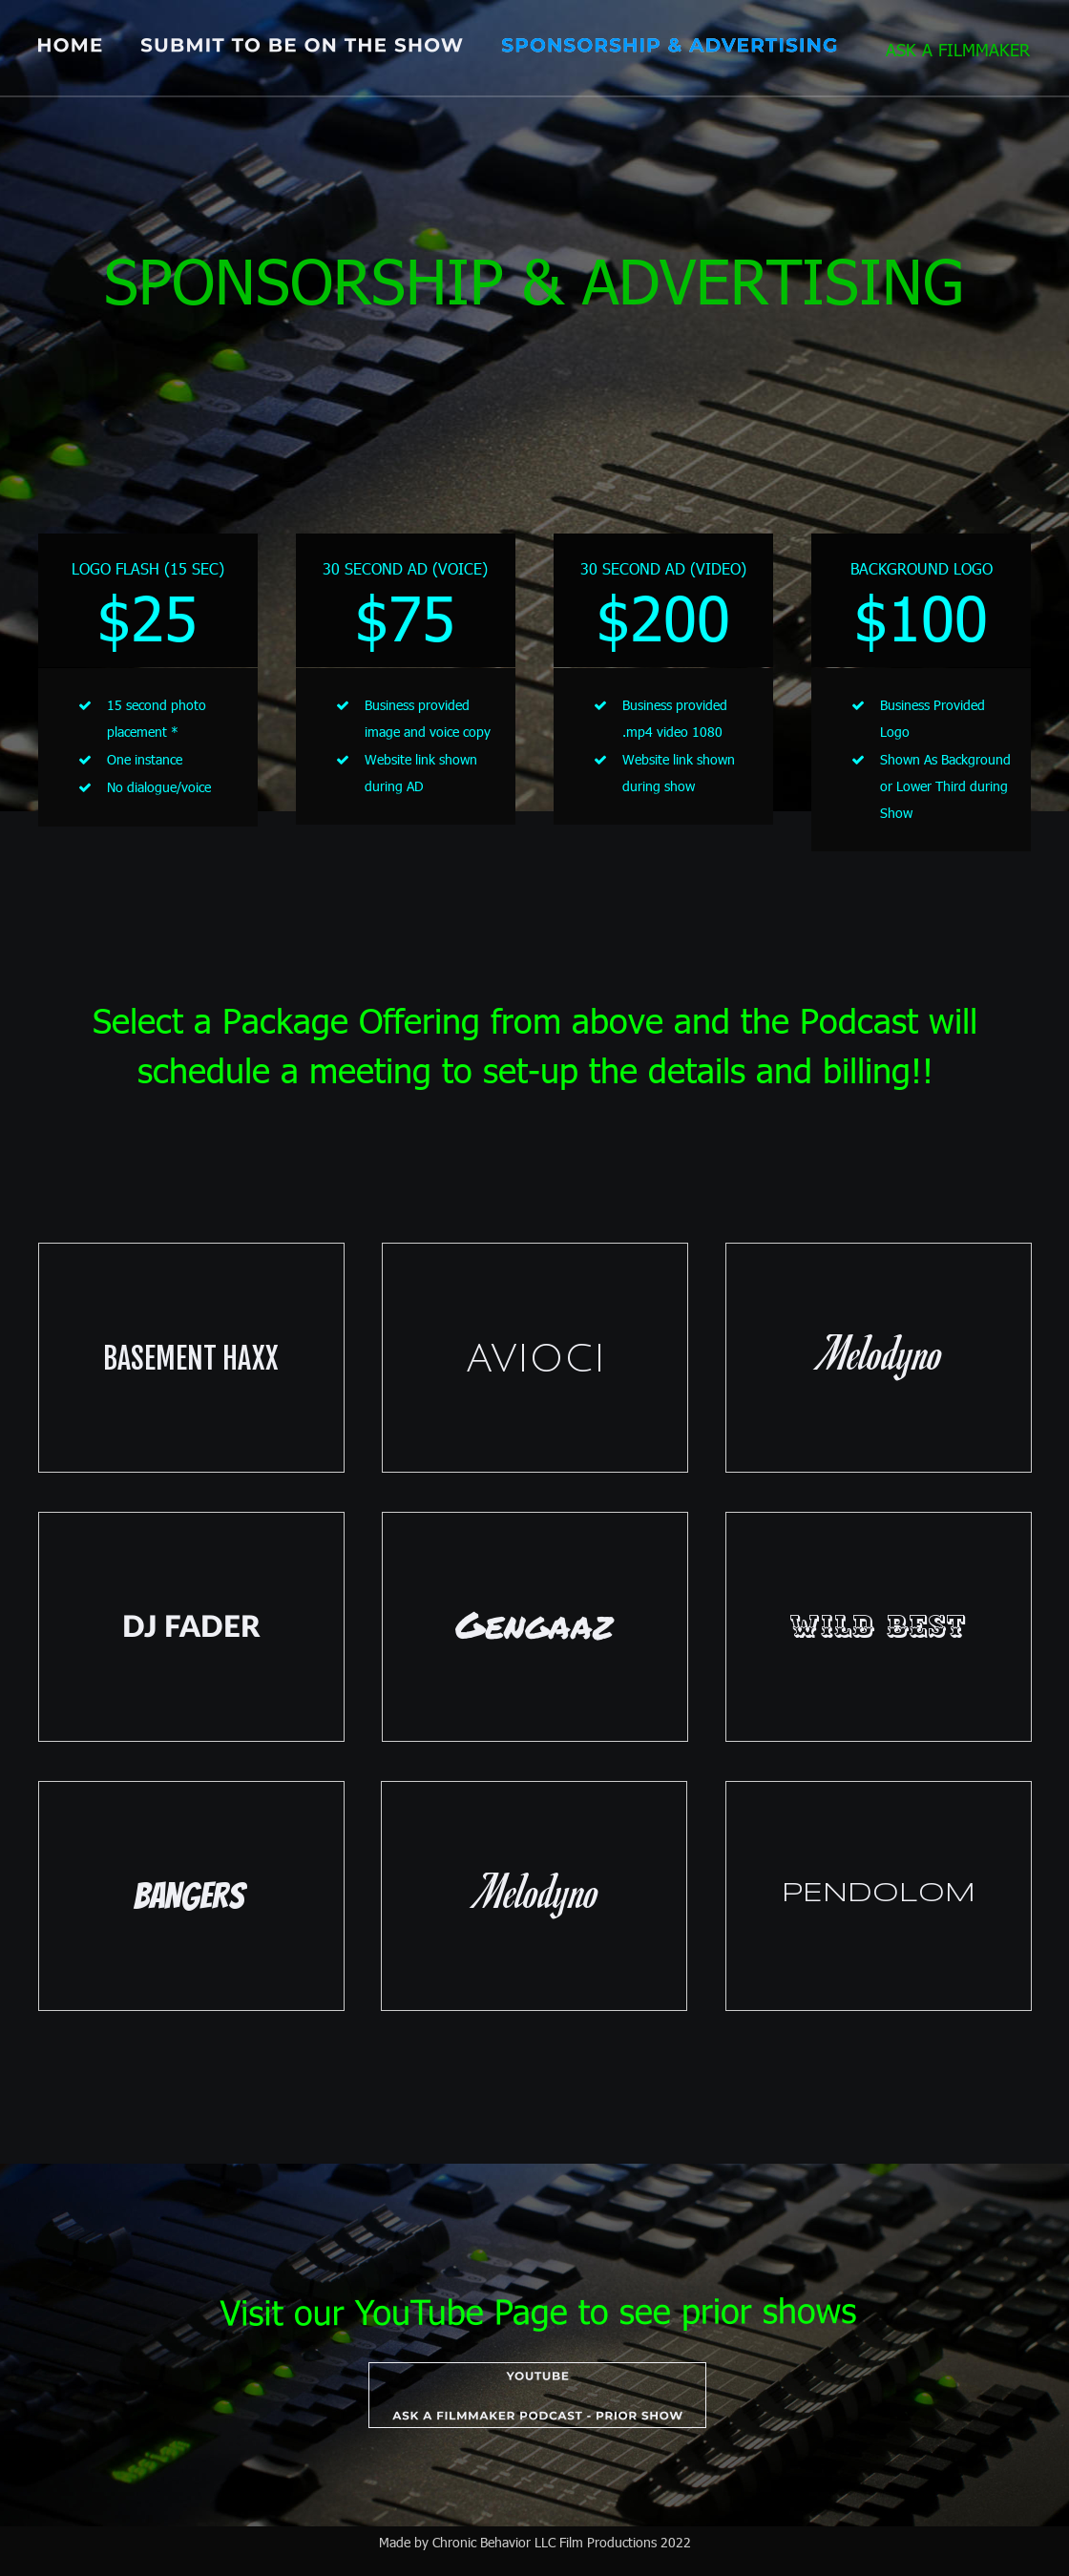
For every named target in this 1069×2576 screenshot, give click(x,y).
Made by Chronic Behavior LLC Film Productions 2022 (535, 2542)
